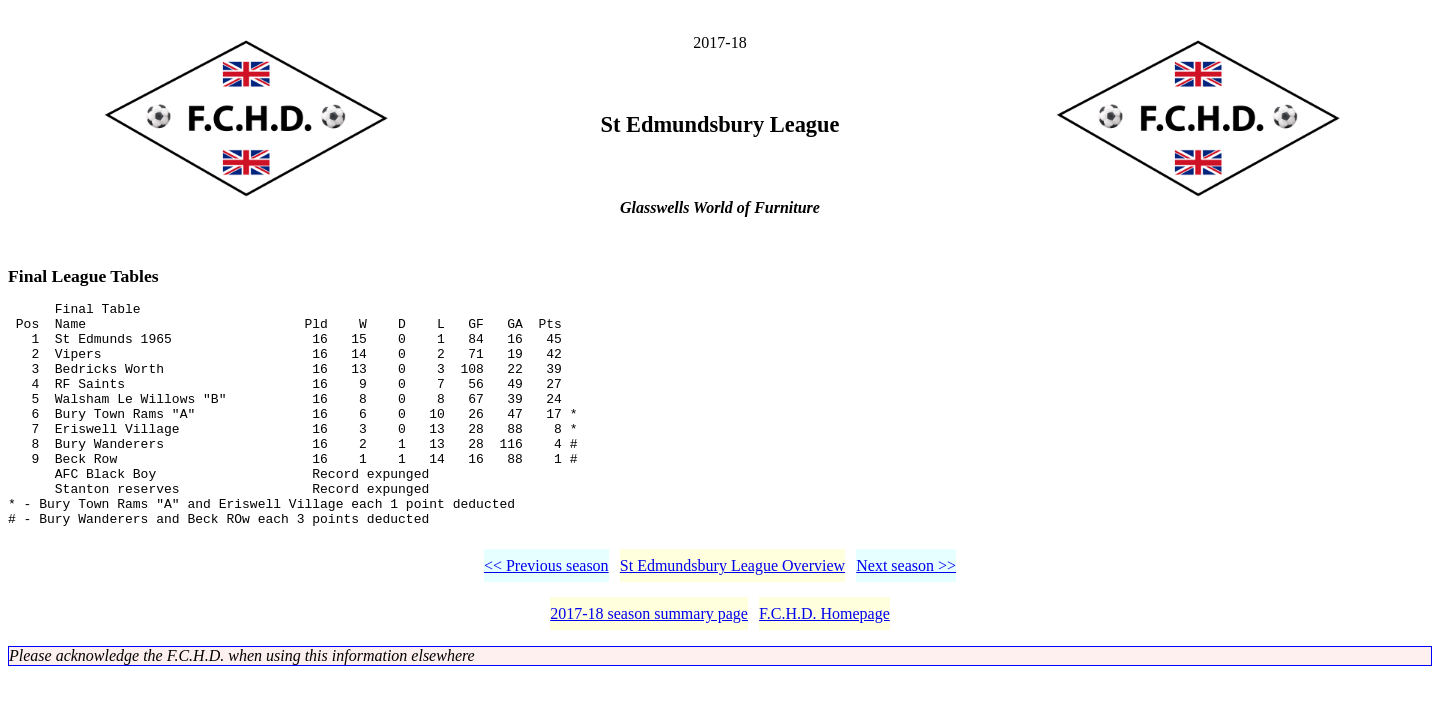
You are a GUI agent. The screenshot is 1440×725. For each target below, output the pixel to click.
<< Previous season (546, 616)
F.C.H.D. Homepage (824, 664)
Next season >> (906, 616)
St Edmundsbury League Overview (732, 616)
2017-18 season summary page (649, 664)
